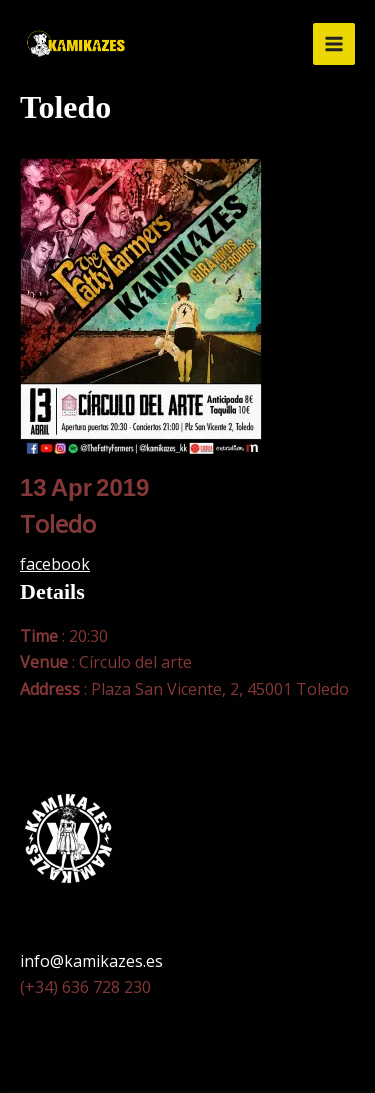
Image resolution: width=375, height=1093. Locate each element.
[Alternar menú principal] (334, 44)
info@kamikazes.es (91, 961)
